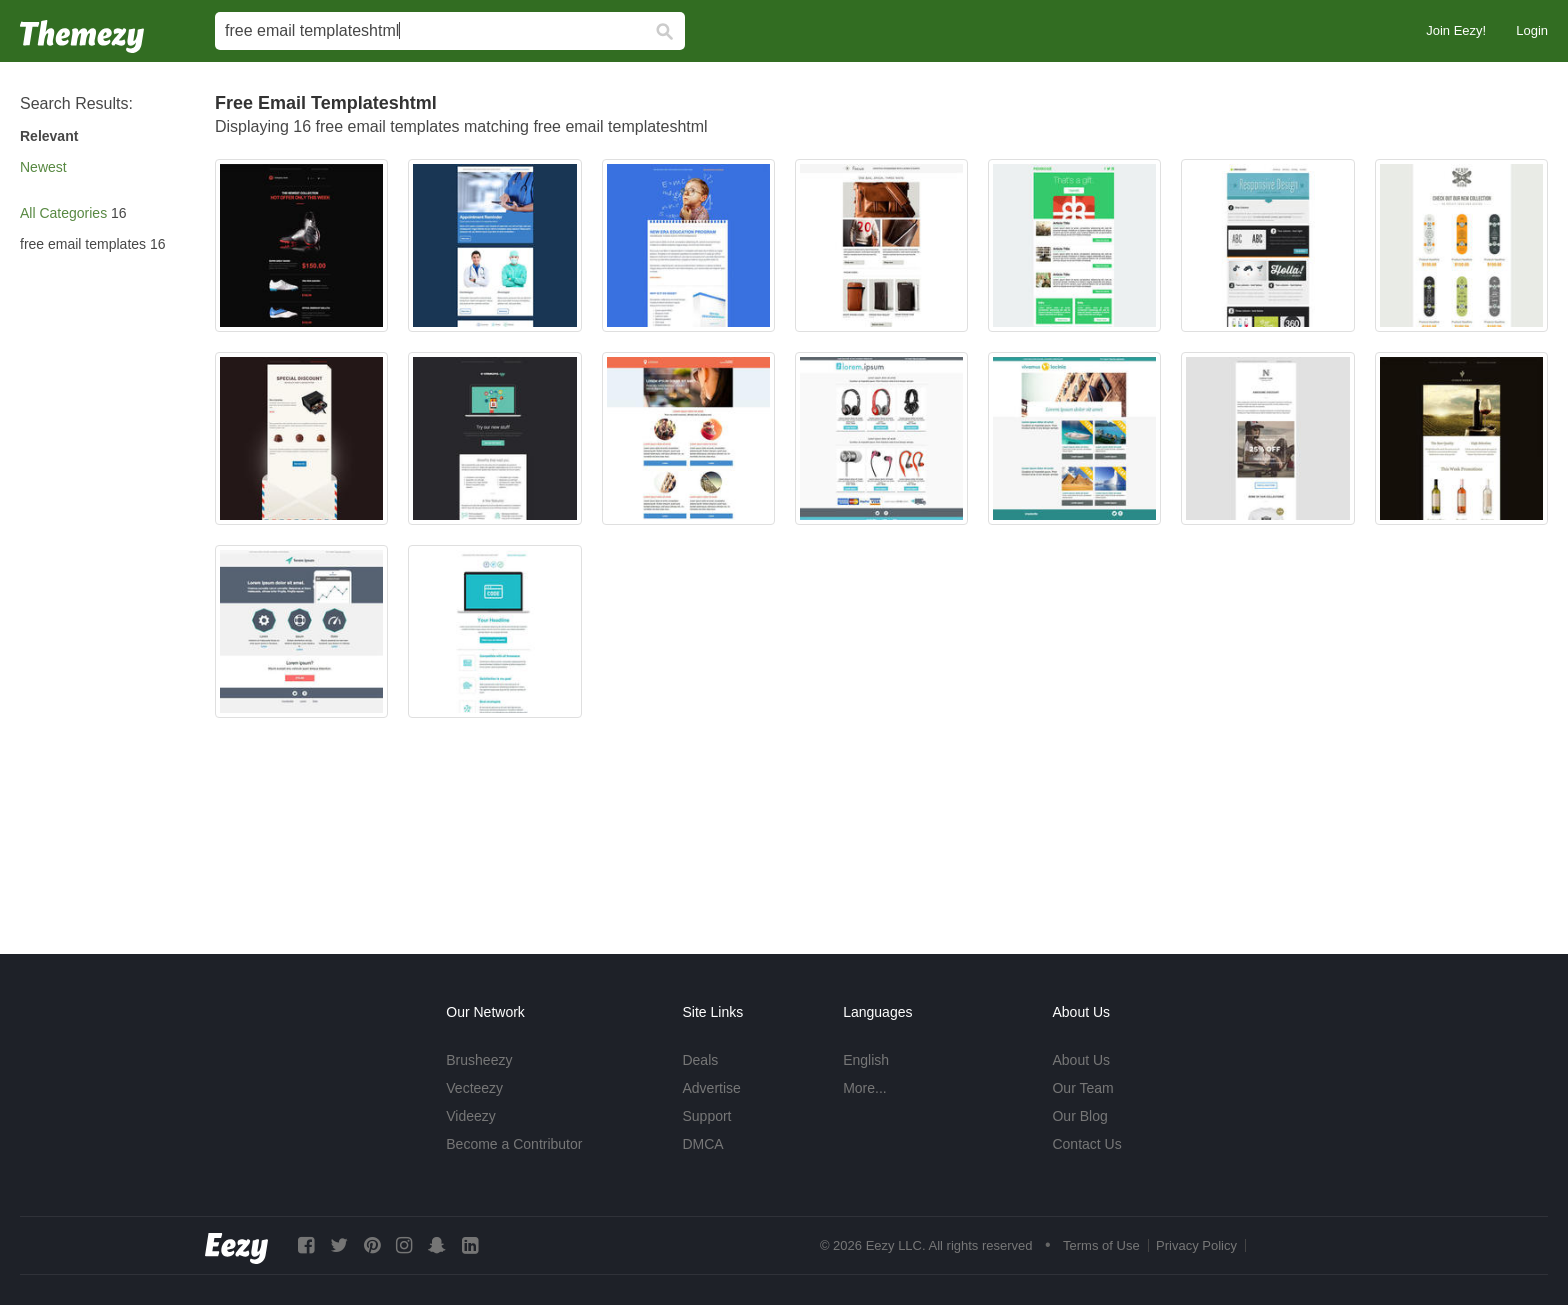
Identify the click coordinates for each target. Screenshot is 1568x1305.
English (866, 1060)
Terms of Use (1101, 1245)
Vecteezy (474, 1088)
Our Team (1082, 1088)
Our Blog (1079, 1116)
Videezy (471, 1116)
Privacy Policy (1196, 1245)
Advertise (711, 1088)
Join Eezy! (1456, 30)
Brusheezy (479, 1060)
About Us (1081, 1060)
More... (865, 1088)
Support (706, 1116)
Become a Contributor (514, 1144)
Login (1532, 30)
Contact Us (1086, 1144)
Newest (43, 167)
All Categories (63, 213)
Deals (700, 1060)
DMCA (702, 1144)
